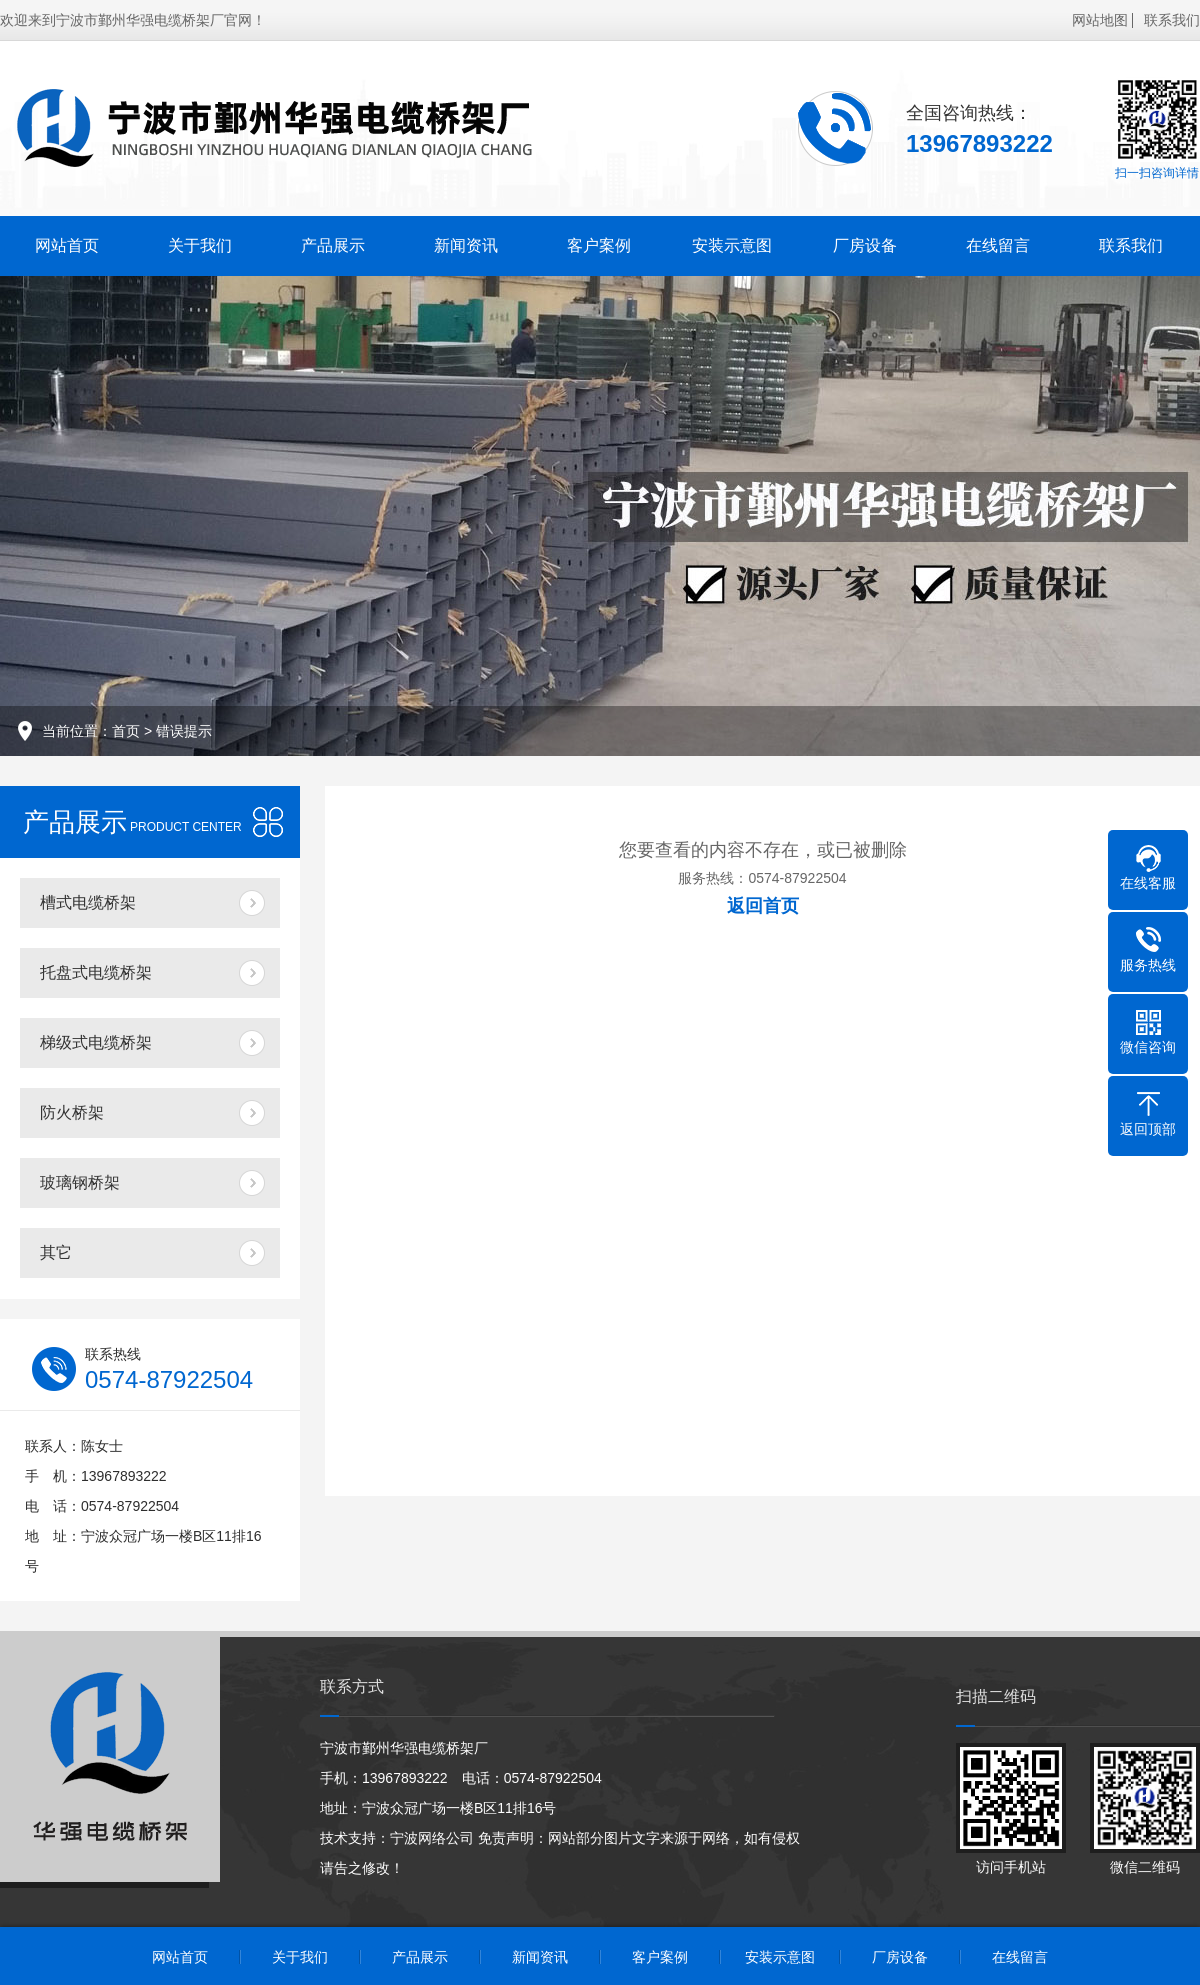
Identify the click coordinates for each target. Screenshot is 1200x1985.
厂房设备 (865, 245)
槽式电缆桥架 (88, 902)
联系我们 (1172, 20)
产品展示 (333, 245)
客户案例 (599, 245)
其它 (56, 1252)
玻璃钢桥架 (80, 1182)
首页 (126, 731)
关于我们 (200, 245)
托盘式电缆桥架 (96, 972)
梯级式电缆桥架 (96, 1042)
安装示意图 (732, 245)
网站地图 (1100, 20)
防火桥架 (72, 1112)
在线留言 (998, 245)
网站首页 (67, 245)
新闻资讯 (466, 245)
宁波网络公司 (432, 1838)
